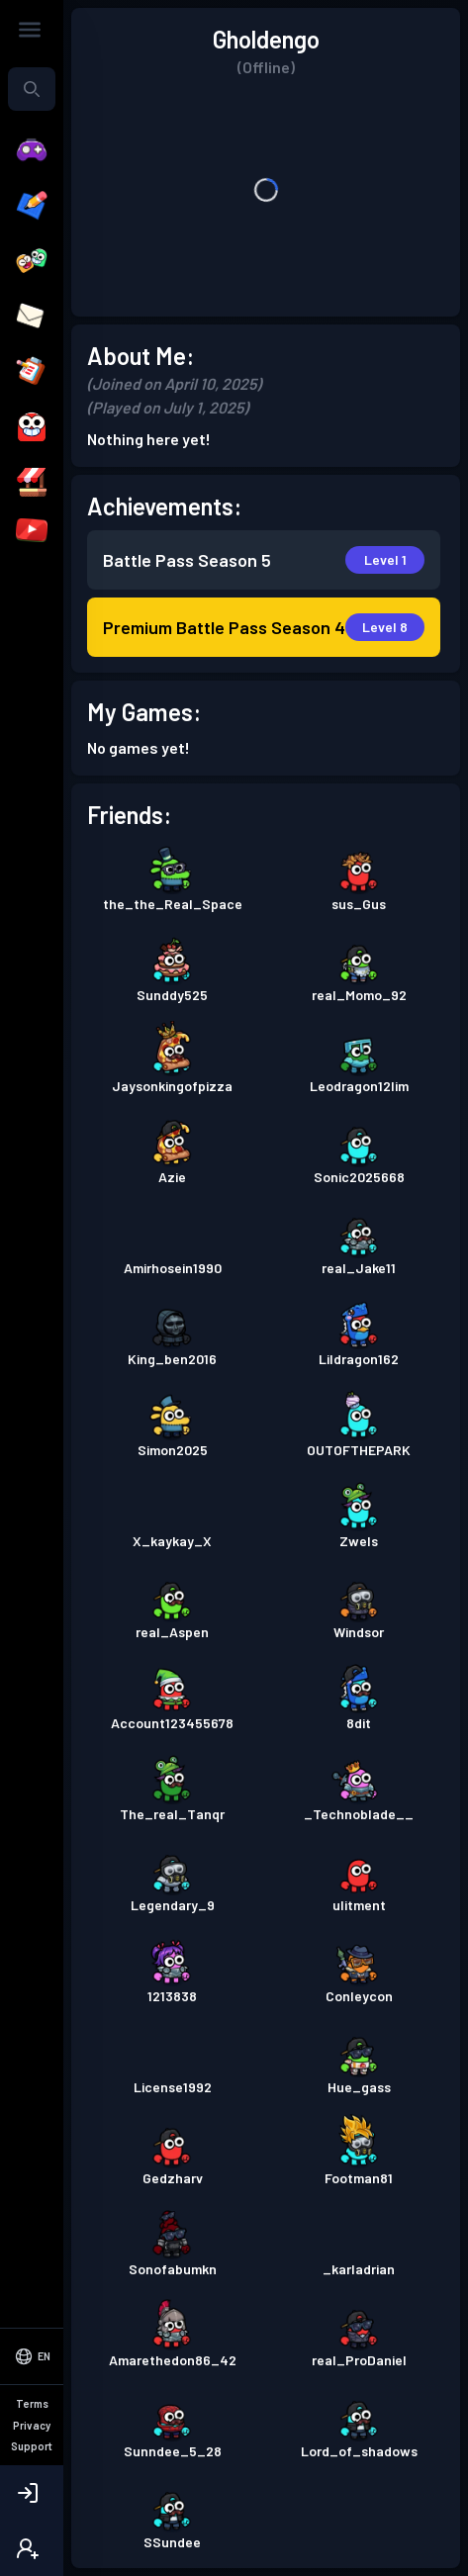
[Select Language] (31, 2439)
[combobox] (31, 89)
